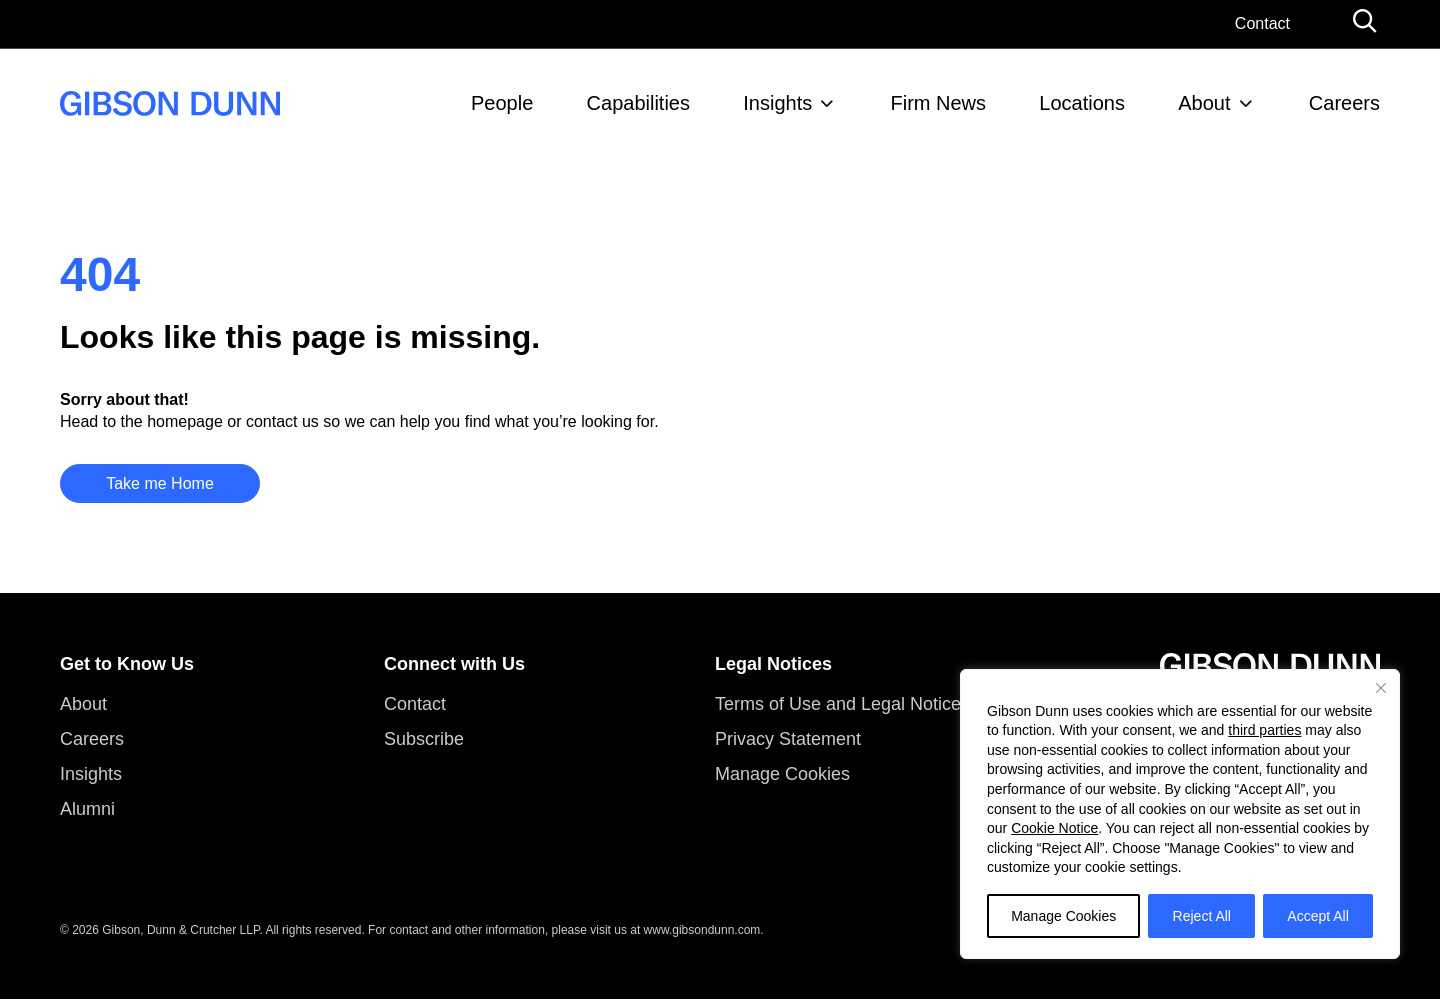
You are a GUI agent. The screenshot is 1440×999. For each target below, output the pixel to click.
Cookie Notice (1054, 828)
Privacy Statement (788, 739)
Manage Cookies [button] (782, 774)
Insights (777, 103)
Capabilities (638, 103)
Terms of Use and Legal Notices (842, 704)
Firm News (939, 103)
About (1204, 103)
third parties (1264, 730)
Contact (1262, 23)
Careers (1344, 103)
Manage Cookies (1063, 916)
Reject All (1202, 916)
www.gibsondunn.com (702, 930)
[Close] (1381, 688)
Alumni (87, 809)
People (502, 103)
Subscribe (424, 739)
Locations (1082, 103)
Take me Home (160, 483)
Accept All (1317, 916)
